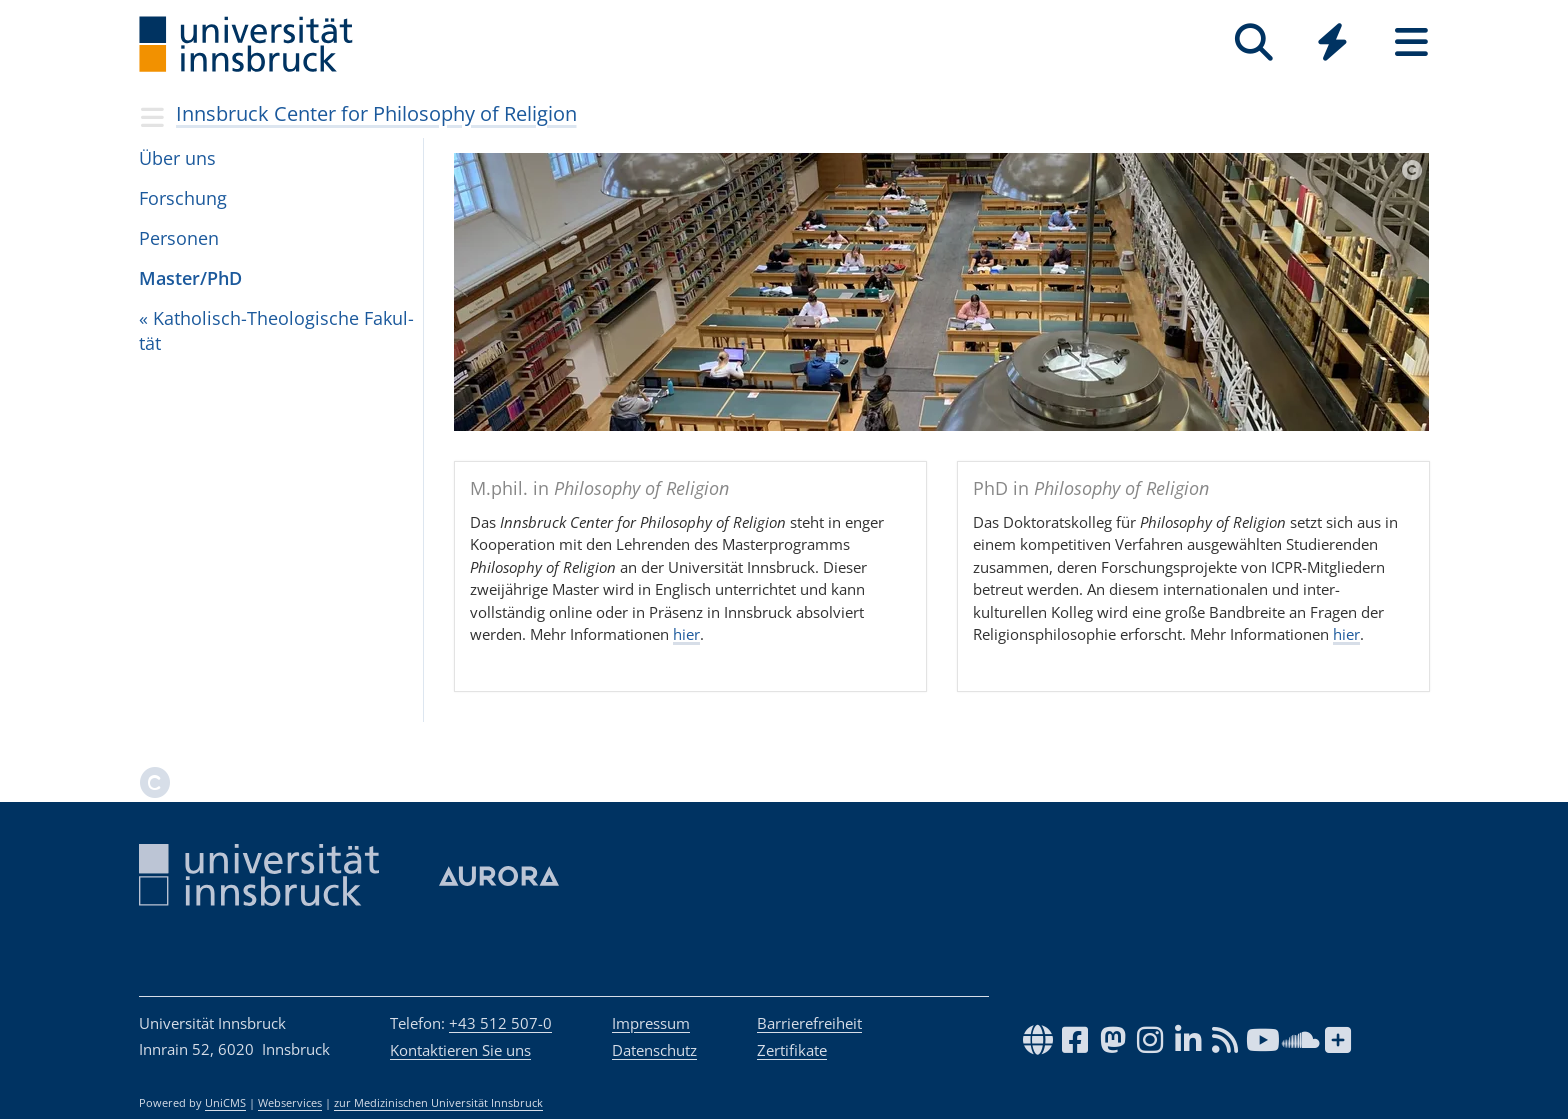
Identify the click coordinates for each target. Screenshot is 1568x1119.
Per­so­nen (179, 238)
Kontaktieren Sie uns (460, 1050)
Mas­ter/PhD (190, 278)
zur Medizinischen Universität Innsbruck (438, 1103)
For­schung (183, 198)
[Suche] (1253, 42)
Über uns (177, 158)
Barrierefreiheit (809, 1023)
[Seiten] (1411, 42)
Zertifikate (792, 1050)
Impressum (651, 1023)
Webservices (290, 1103)
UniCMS (225, 1103)
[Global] (1332, 44)
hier (686, 634)
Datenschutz (654, 1050)
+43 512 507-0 (500, 1023)
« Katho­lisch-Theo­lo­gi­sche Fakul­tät (276, 330)
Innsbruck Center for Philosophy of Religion (376, 113)
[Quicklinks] (1332, 42)
